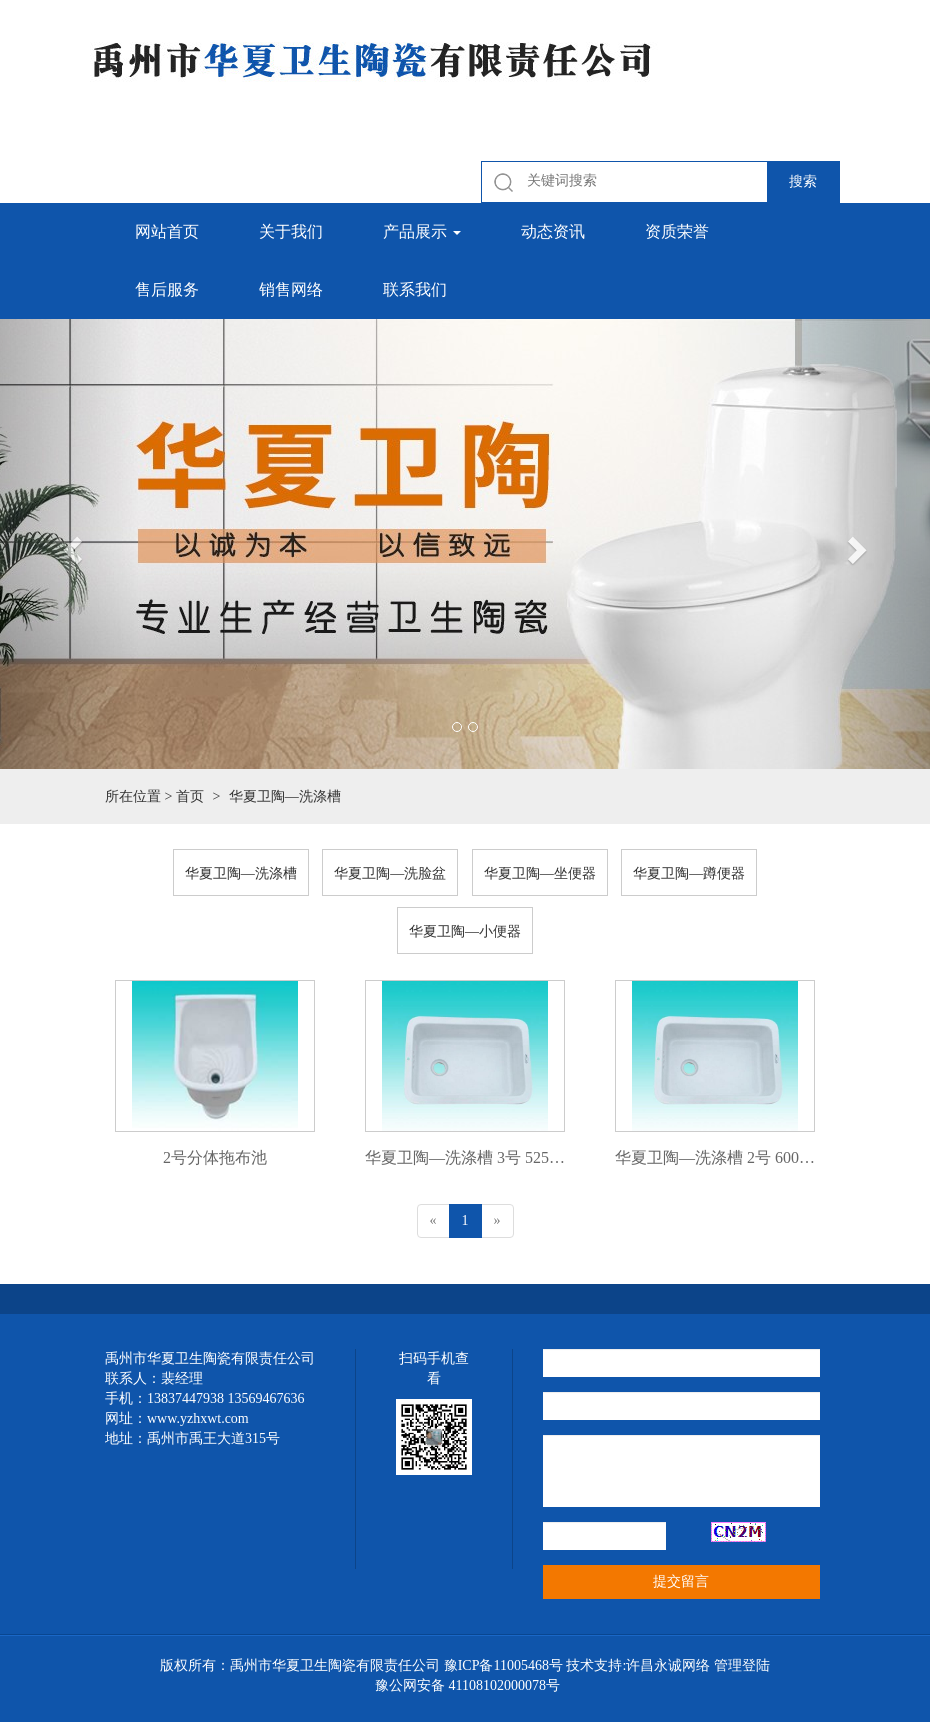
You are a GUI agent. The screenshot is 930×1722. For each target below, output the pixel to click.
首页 (190, 796)
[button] (70, 544)
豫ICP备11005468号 (503, 1665)
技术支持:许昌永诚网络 (638, 1665)
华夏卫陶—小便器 (465, 931)
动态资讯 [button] (553, 231)
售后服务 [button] (167, 289)
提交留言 (681, 1581)
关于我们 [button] (291, 231)
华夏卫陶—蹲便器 (689, 873)
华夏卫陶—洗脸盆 (390, 873)
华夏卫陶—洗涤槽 (241, 873)
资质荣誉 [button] (677, 231)
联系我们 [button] (415, 289)
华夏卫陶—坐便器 (540, 873)
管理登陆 (742, 1665)
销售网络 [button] (291, 289)
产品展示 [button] (422, 231)
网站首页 (167, 231)
